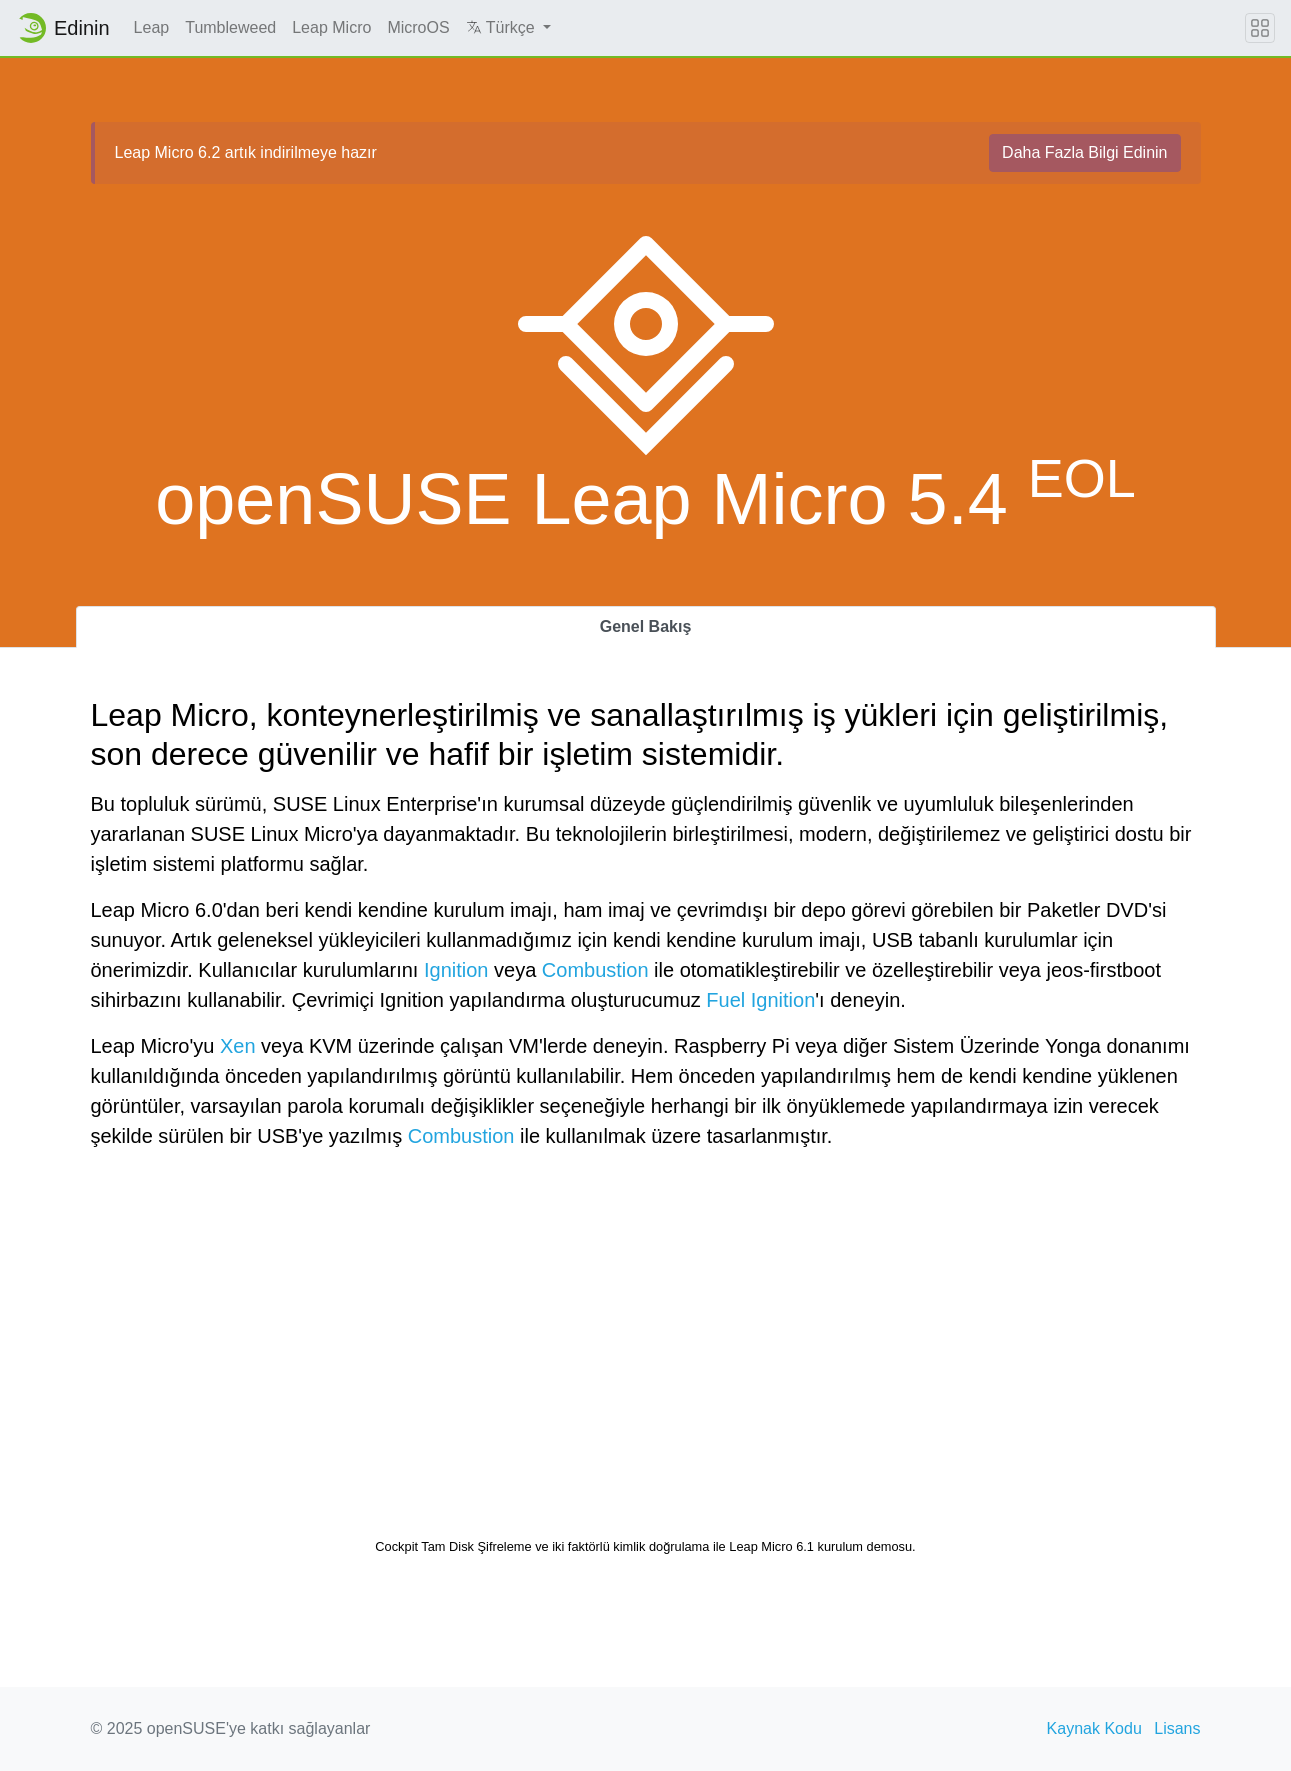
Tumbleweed (230, 27)
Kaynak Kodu (1094, 1728)
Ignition (456, 970)
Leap (152, 27)
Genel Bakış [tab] (646, 626)
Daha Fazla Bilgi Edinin (1084, 152)
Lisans (1177, 1728)
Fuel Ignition (760, 1000)
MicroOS (418, 27)
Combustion (595, 970)
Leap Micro (331, 27)
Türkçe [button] (503, 27)
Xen (238, 1046)
